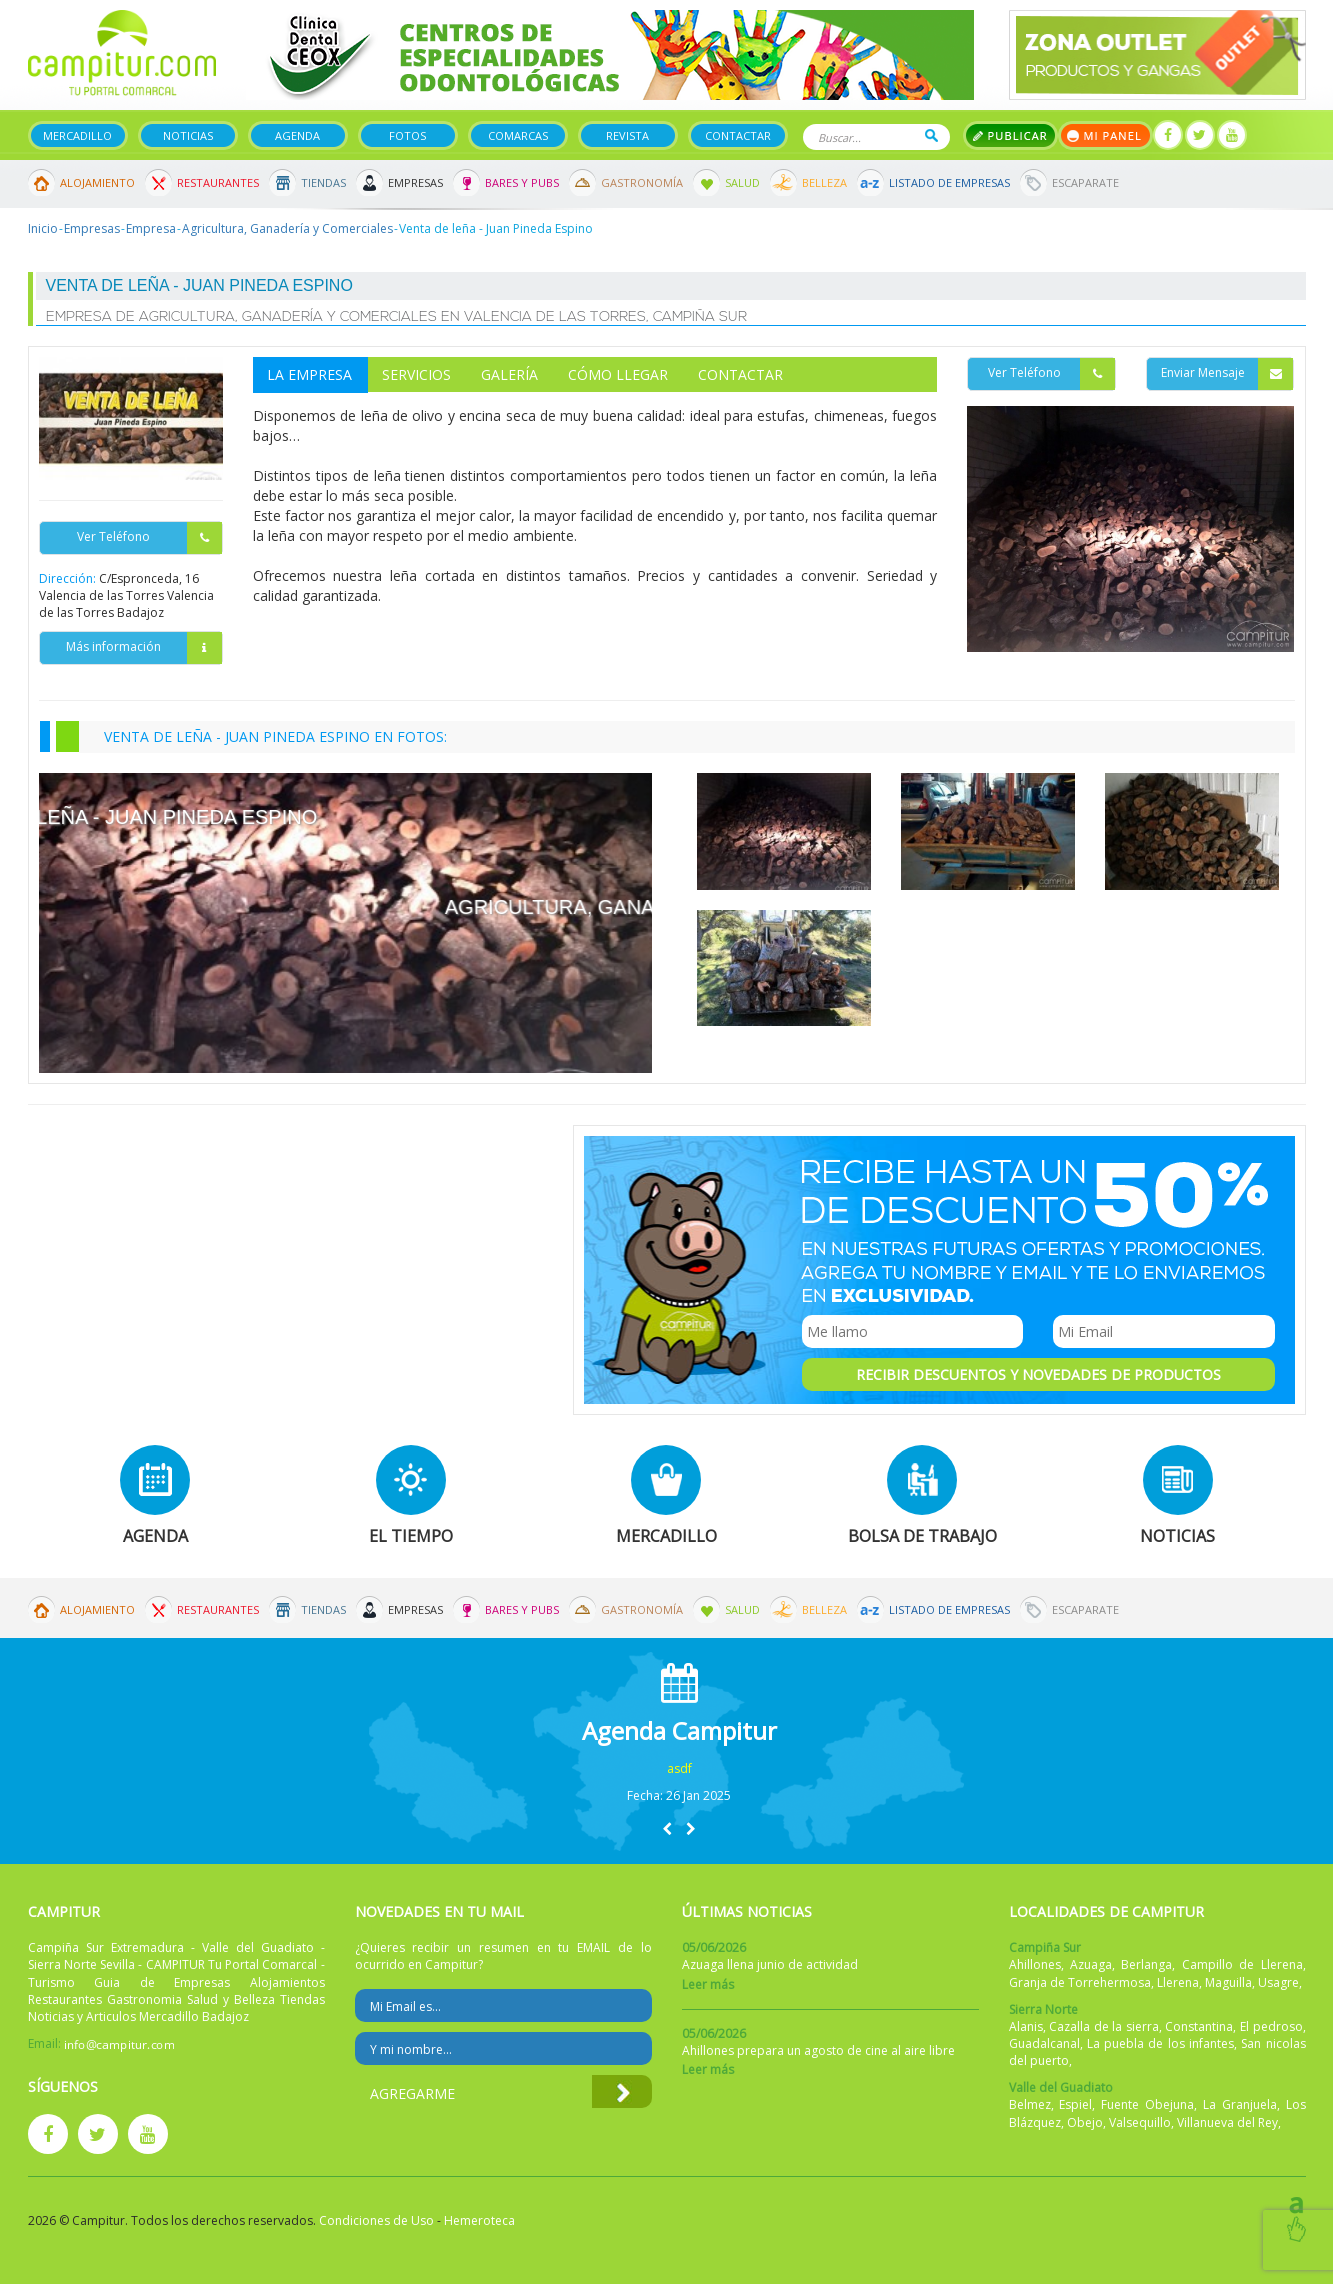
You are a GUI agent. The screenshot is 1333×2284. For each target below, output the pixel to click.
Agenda (297, 135)
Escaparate (1085, 182)
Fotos (407, 135)
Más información (144, 648)
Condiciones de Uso (376, 2220)
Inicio (43, 228)
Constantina (1199, 2026)
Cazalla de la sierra (1104, 2026)
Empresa (151, 228)
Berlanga (1146, 1964)
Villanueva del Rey (1227, 2122)
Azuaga (1091, 1964)
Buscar (931, 135)
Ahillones (1035, 1964)
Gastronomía (642, 182)
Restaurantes (218, 182)
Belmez (1030, 2104)
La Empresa (309, 374)
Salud (742, 182)
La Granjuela (1240, 2104)
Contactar (738, 135)
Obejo (1085, 2122)
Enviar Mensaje (1227, 374)
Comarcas (518, 135)
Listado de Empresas (949, 182)
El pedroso (1271, 2026)
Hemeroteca (479, 2220)
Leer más (708, 1984)
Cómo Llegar (618, 374)
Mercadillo (77, 135)
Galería (509, 374)
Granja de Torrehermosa (1080, 1982)
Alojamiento (97, 182)
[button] (667, 1828)
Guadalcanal (1044, 2043)
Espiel (1075, 2104)
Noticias (188, 135)
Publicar (1010, 135)
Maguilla (1228, 1982)
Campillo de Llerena (1242, 1964)
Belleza (824, 182)
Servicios (416, 374)
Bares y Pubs (522, 182)
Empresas (415, 182)
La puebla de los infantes (1160, 2043)
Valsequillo (1140, 2122)
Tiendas (323, 182)
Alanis (1026, 2026)
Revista (627, 135)
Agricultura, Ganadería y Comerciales (287, 228)
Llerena (1178, 1982)
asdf (679, 1768)
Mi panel (1105, 135)
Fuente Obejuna (1147, 2104)
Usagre (1278, 1982)
